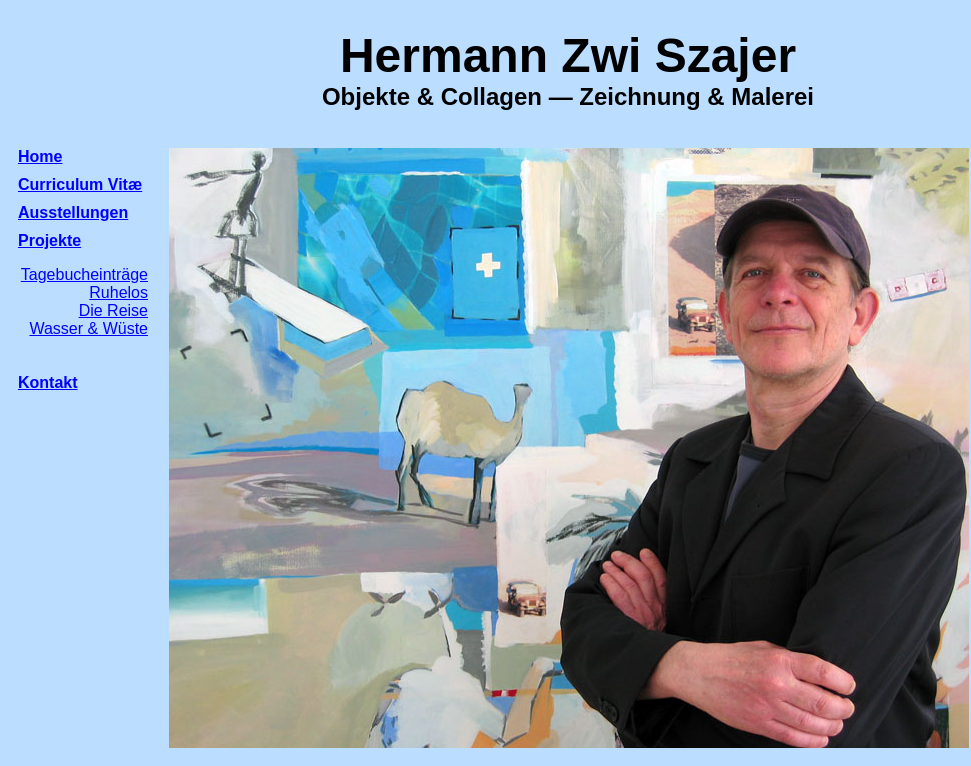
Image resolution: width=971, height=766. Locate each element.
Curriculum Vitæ (80, 184)
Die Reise (113, 310)
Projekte (49, 240)
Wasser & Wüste (88, 328)
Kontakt (48, 382)
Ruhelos (118, 292)
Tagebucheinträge (84, 274)
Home (40, 156)
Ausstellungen (73, 212)
